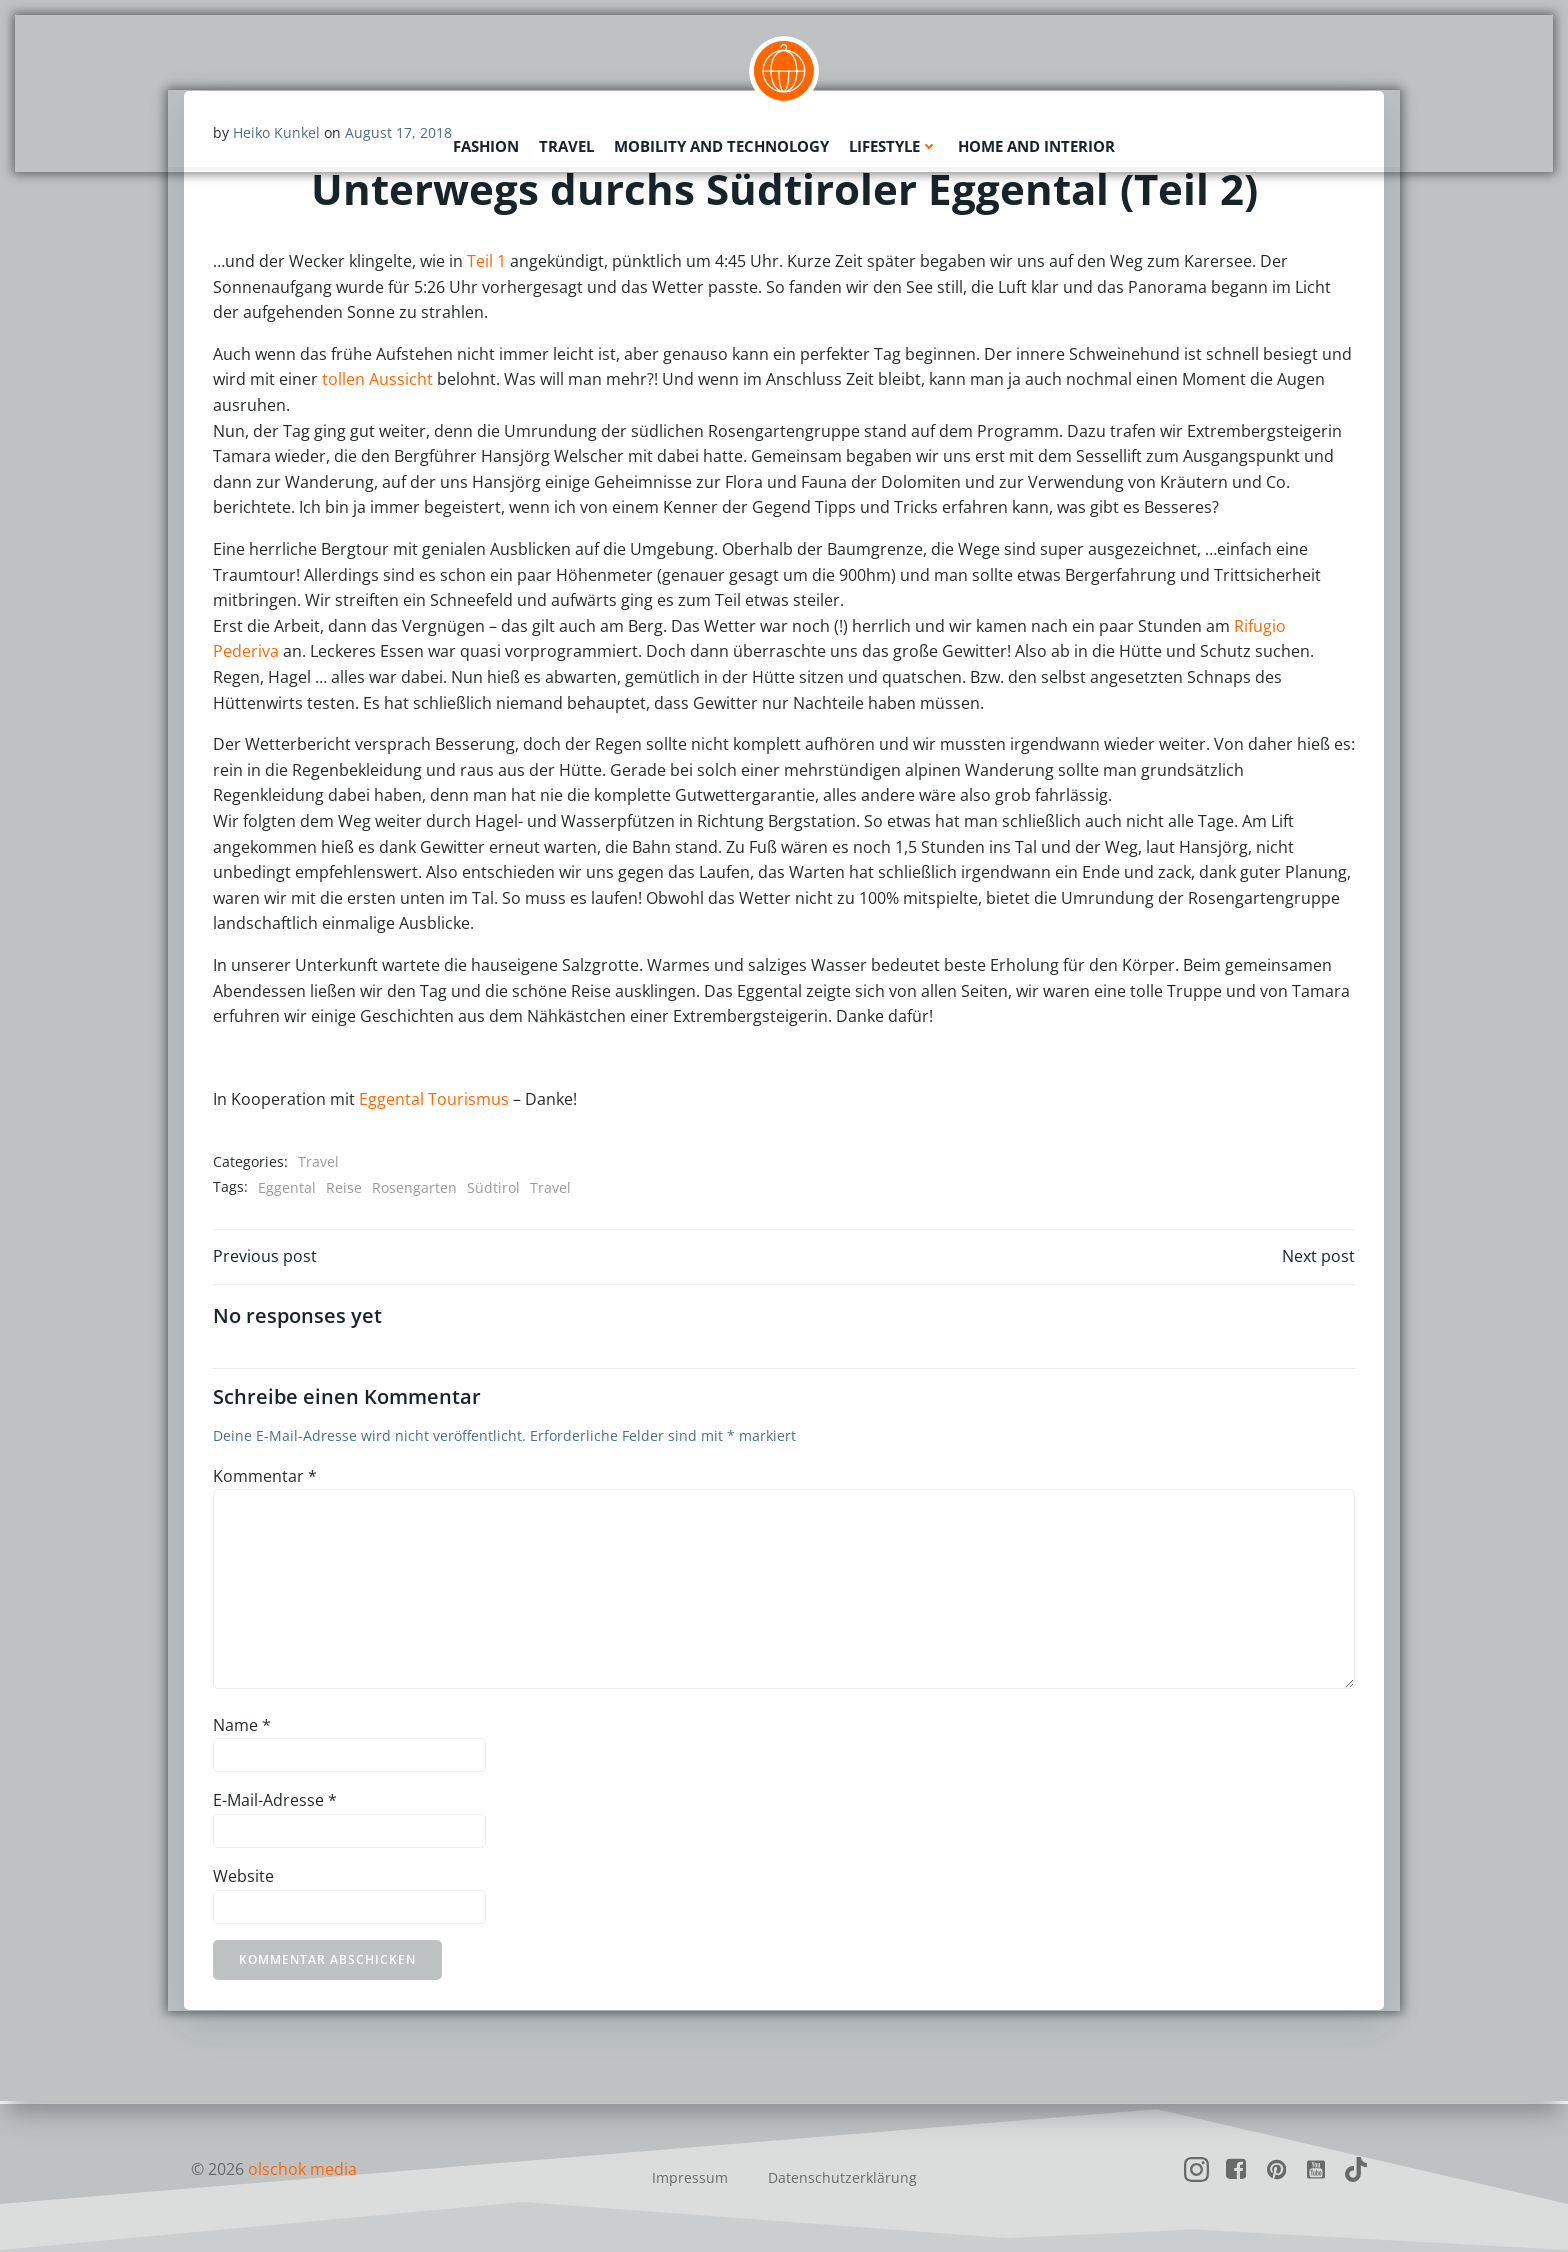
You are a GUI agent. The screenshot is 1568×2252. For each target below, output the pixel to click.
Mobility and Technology (721, 145)
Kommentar (265, 1479)
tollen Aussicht (377, 380)
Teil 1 (486, 262)
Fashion (486, 145)
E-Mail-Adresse (275, 1803)
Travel (566, 145)
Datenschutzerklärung (842, 2177)
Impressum (690, 2177)
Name (242, 1728)
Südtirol (493, 1187)
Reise (344, 1187)
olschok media (302, 2169)
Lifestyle (893, 145)
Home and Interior (1036, 145)
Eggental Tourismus (434, 1100)
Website (243, 1879)
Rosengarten (414, 1187)
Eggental (287, 1187)
